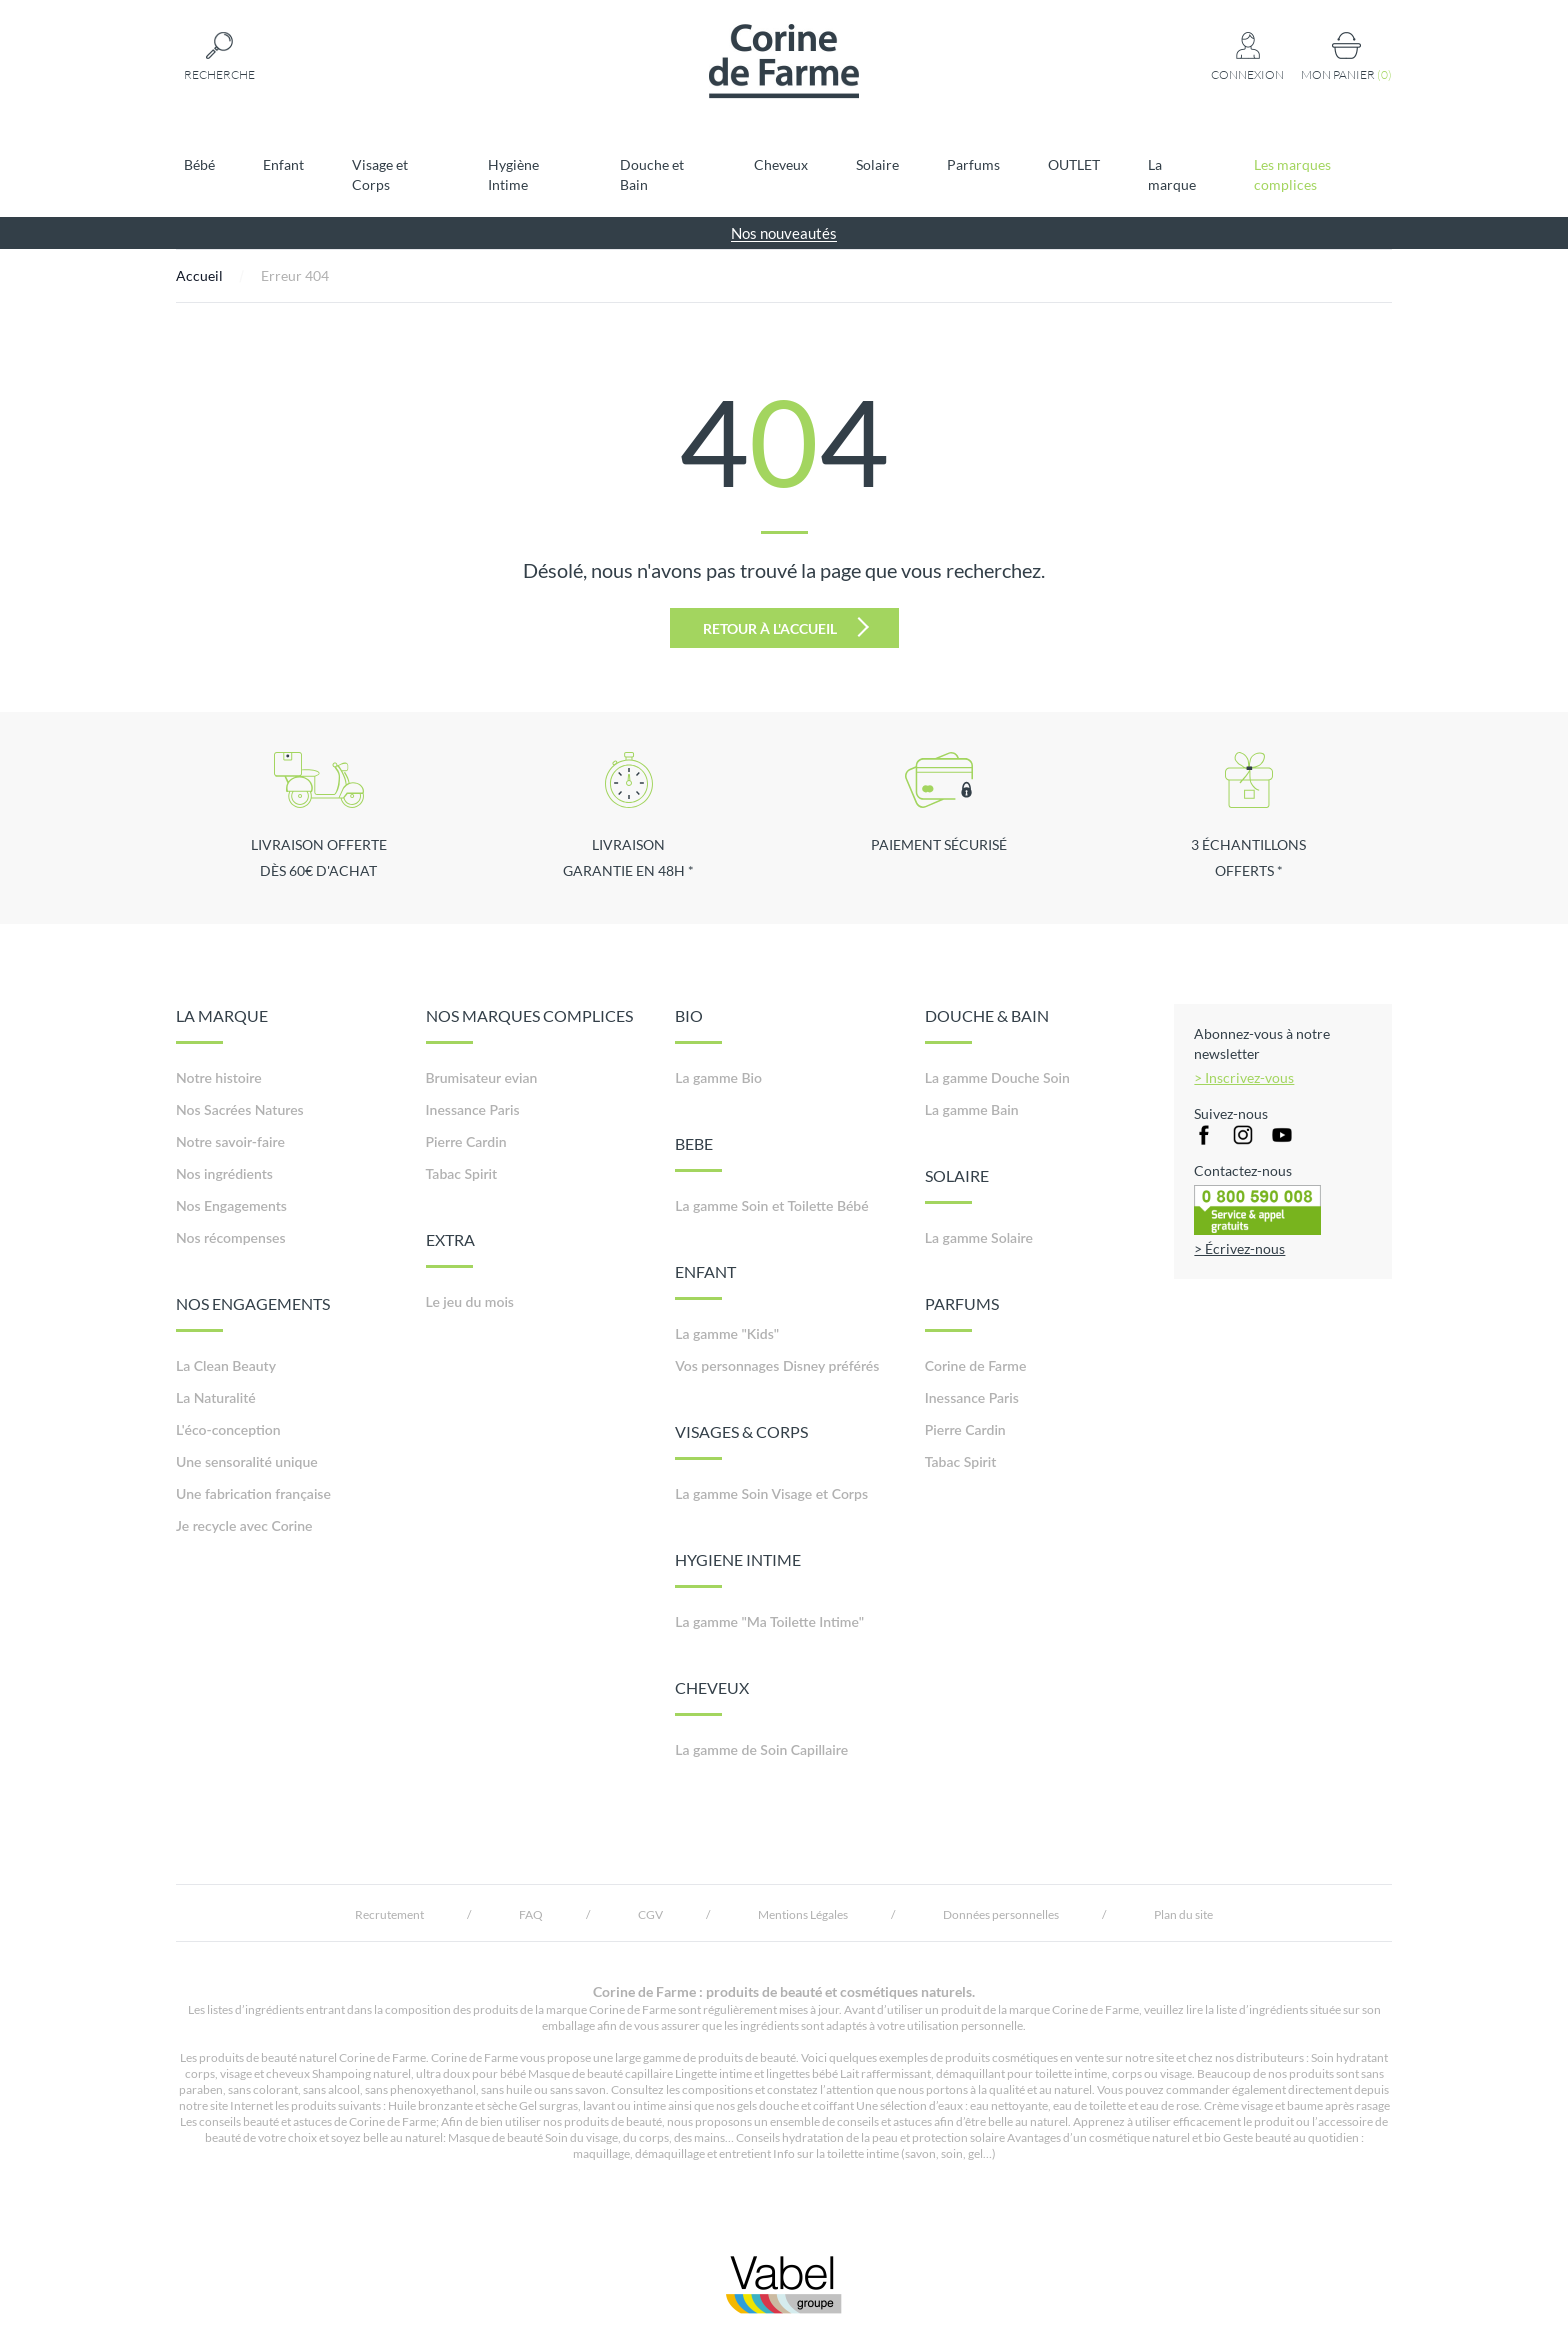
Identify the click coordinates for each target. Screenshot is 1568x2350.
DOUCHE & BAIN (987, 1025)
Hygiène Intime (513, 174)
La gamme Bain (972, 1109)
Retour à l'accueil (786, 627)
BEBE (698, 1153)
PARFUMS (962, 1313)
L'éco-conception (228, 1429)
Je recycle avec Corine (244, 1525)
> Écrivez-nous (1239, 1248)
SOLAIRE (957, 1185)
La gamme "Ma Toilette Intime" (769, 1621)
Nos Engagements (231, 1205)
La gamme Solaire (979, 1237)
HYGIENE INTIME (738, 1569)
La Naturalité (216, 1397)
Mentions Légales (803, 1914)
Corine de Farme (976, 1365)
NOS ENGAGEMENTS (253, 1313)
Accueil (199, 275)
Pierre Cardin (466, 1141)
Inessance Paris (473, 1109)
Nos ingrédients (224, 1173)
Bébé (199, 164)
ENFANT (705, 1281)
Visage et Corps (380, 174)
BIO (698, 1025)
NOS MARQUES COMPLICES (529, 1025)
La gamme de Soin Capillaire (761, 1749)
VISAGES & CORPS (741, 1441)
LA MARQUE (222, 1025)
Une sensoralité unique (247, 1461)
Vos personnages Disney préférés (777, 1365)
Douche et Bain (652, 174)
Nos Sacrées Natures (240, 1109)
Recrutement (389, 1914)
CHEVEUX (712, 1697)
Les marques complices (1292, 174)
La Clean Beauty (226, 1365)
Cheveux (781, 164)
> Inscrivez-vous (1244, 1077)
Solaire (877, 164)
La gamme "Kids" (727, 1333)
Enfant (283, 164)
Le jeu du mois (470, 1301)
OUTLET (1074, 164)
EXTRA (450, 1249)
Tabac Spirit (462, 1173)
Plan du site (1183, 1914)
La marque (1172, 174)
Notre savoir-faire (230, 1141)
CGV (650, 1914)
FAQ (531, 1914)
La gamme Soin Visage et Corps (771, 1493)
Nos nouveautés (784, 233)
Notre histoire (219, 1077)
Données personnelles (1001, 1914)
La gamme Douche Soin (997, 1077)
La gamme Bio (718, 1077)
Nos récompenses (231, 1237)
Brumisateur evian (482, 1077)
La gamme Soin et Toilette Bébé (772, 1205)
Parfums (973, 164)
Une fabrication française (253, 1493)
